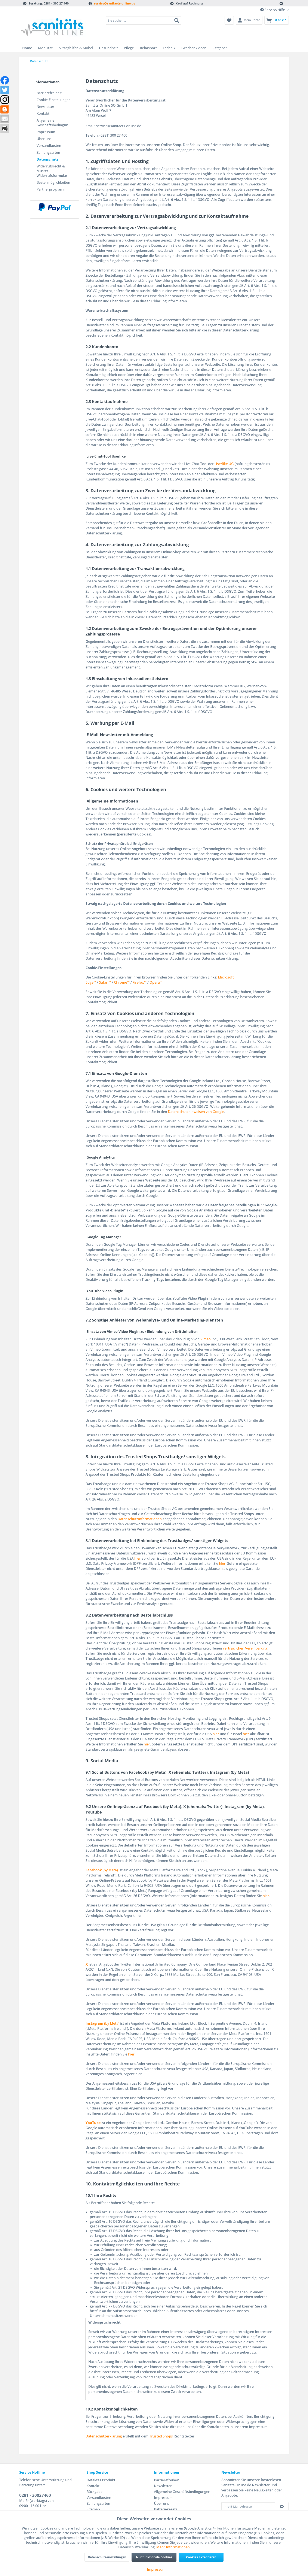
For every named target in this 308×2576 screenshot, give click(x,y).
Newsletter (45, 106)
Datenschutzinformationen (140, 1519)
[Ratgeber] (219, 48)
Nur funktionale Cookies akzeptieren (154, 2558)
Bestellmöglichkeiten (53, 182)
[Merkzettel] (229, 20)
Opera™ (156, 982)
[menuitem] (143, 22)
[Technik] (169, 48)
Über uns (44, 138)
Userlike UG (224, 463)
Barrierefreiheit (49, 93)
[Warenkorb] (276, 20)
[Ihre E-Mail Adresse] (248, 2506)
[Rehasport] (148, 48)
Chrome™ (122, 982)
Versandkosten (49, 145)
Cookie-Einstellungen (54, 99)
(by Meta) (102, 1870)
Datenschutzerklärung (104, 2436)
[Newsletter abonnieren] (282, 2506)
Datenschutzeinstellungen (107, 2557)
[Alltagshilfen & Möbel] (76, 48)
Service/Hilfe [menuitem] (273, 9)
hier (137, 1558)
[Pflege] (129, 48)
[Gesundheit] (108, 48)
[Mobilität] (45, 48)
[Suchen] (176, 20)
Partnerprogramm (52, 189)
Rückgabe (94, 2491)
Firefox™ (140, 982)
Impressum (46, 132)
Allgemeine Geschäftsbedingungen (55, 122)
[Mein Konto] (249, 20)
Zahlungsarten (48, 152)
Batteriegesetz (165, 2509)
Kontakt (43, 113)
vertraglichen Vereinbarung (245, 1648)
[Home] (27, 48)
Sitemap (93, 2509)
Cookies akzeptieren (201, 2557)
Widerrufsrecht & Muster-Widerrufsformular (52, 171)
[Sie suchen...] (143, 20)
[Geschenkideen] (193, 48)
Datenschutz (47, 159)
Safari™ (105, 982)
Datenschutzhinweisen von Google (196, 1111)
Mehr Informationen (173, 2547)
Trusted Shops (161, 2436)
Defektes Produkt (101, 2480)
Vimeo (206, 1339)
